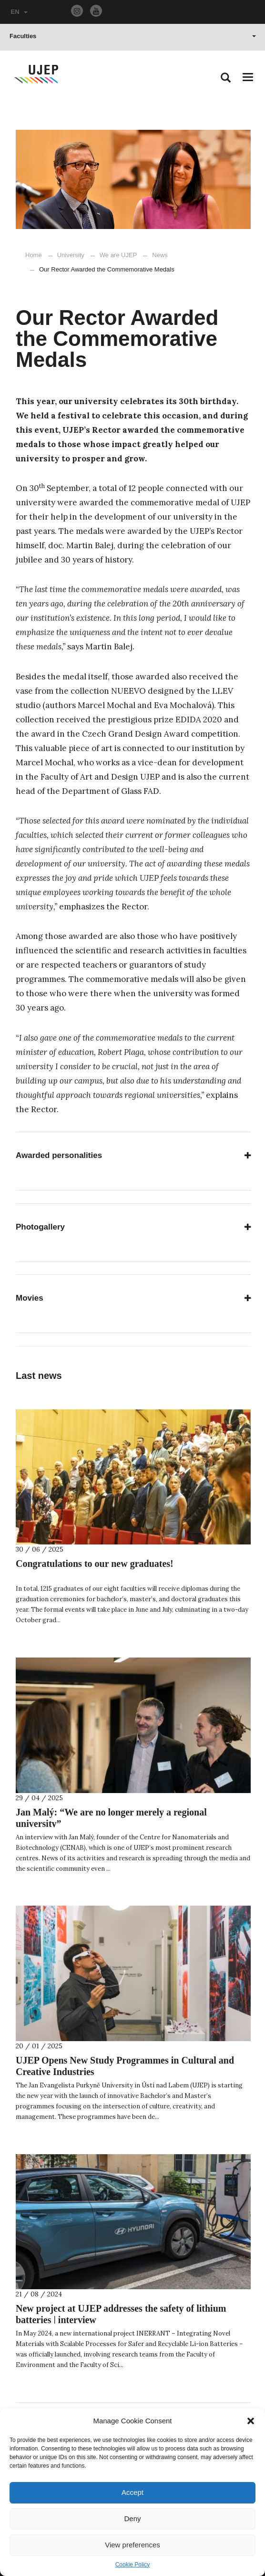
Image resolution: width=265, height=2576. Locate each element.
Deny (132, 2518)
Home (33, 255)
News (155, 255)
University (70, 255)
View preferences (132, 2545)
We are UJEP (118, 255)
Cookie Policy (132, 2564)
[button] (250, 2421)
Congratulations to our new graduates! (94, 1563)
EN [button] (19, 11)
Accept (132, 2492)
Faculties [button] (133, 36)
